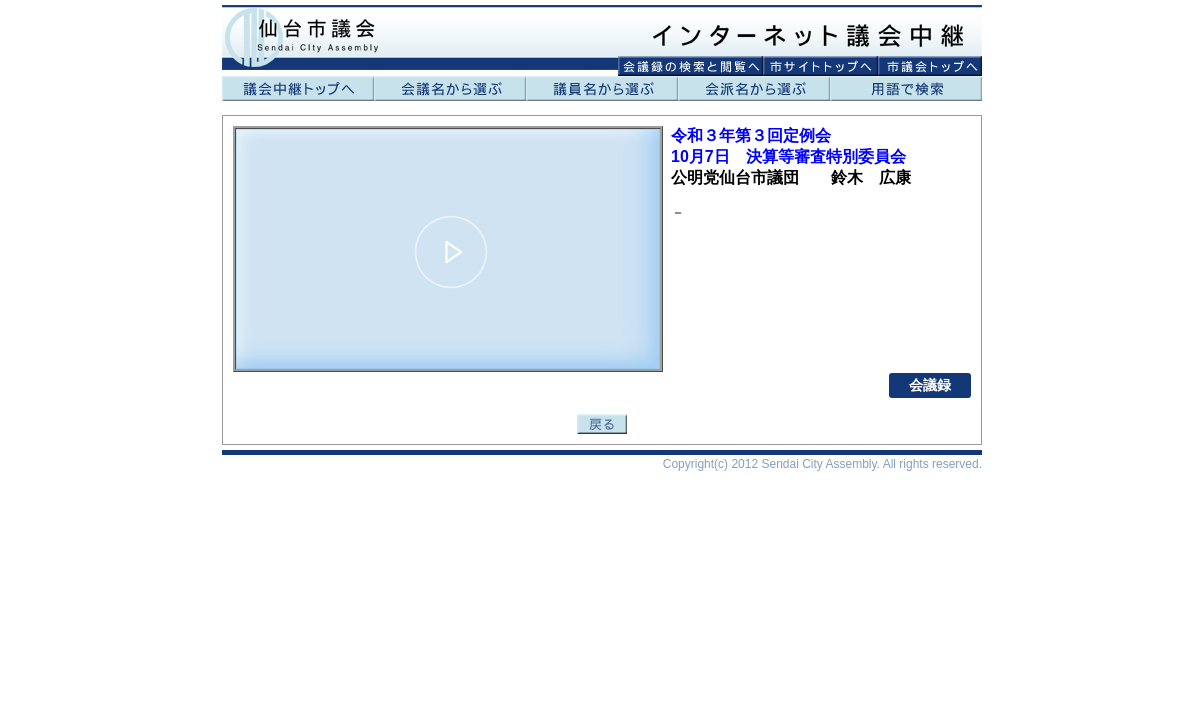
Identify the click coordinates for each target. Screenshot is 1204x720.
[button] (451, 252)
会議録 (930, 385)
